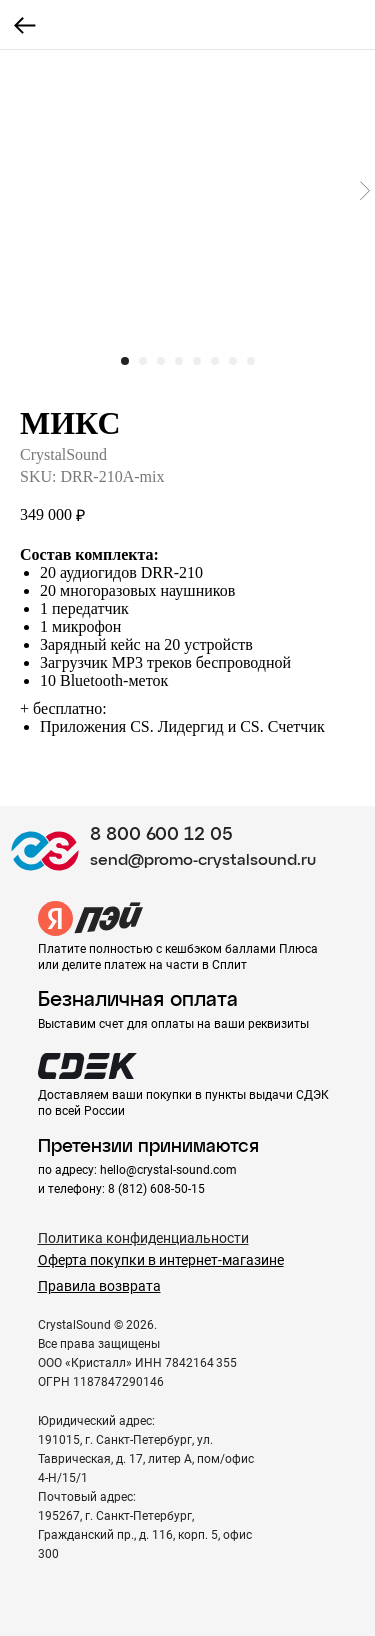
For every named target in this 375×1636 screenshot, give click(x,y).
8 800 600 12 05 (161, 835)
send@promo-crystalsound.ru (203, 861)
